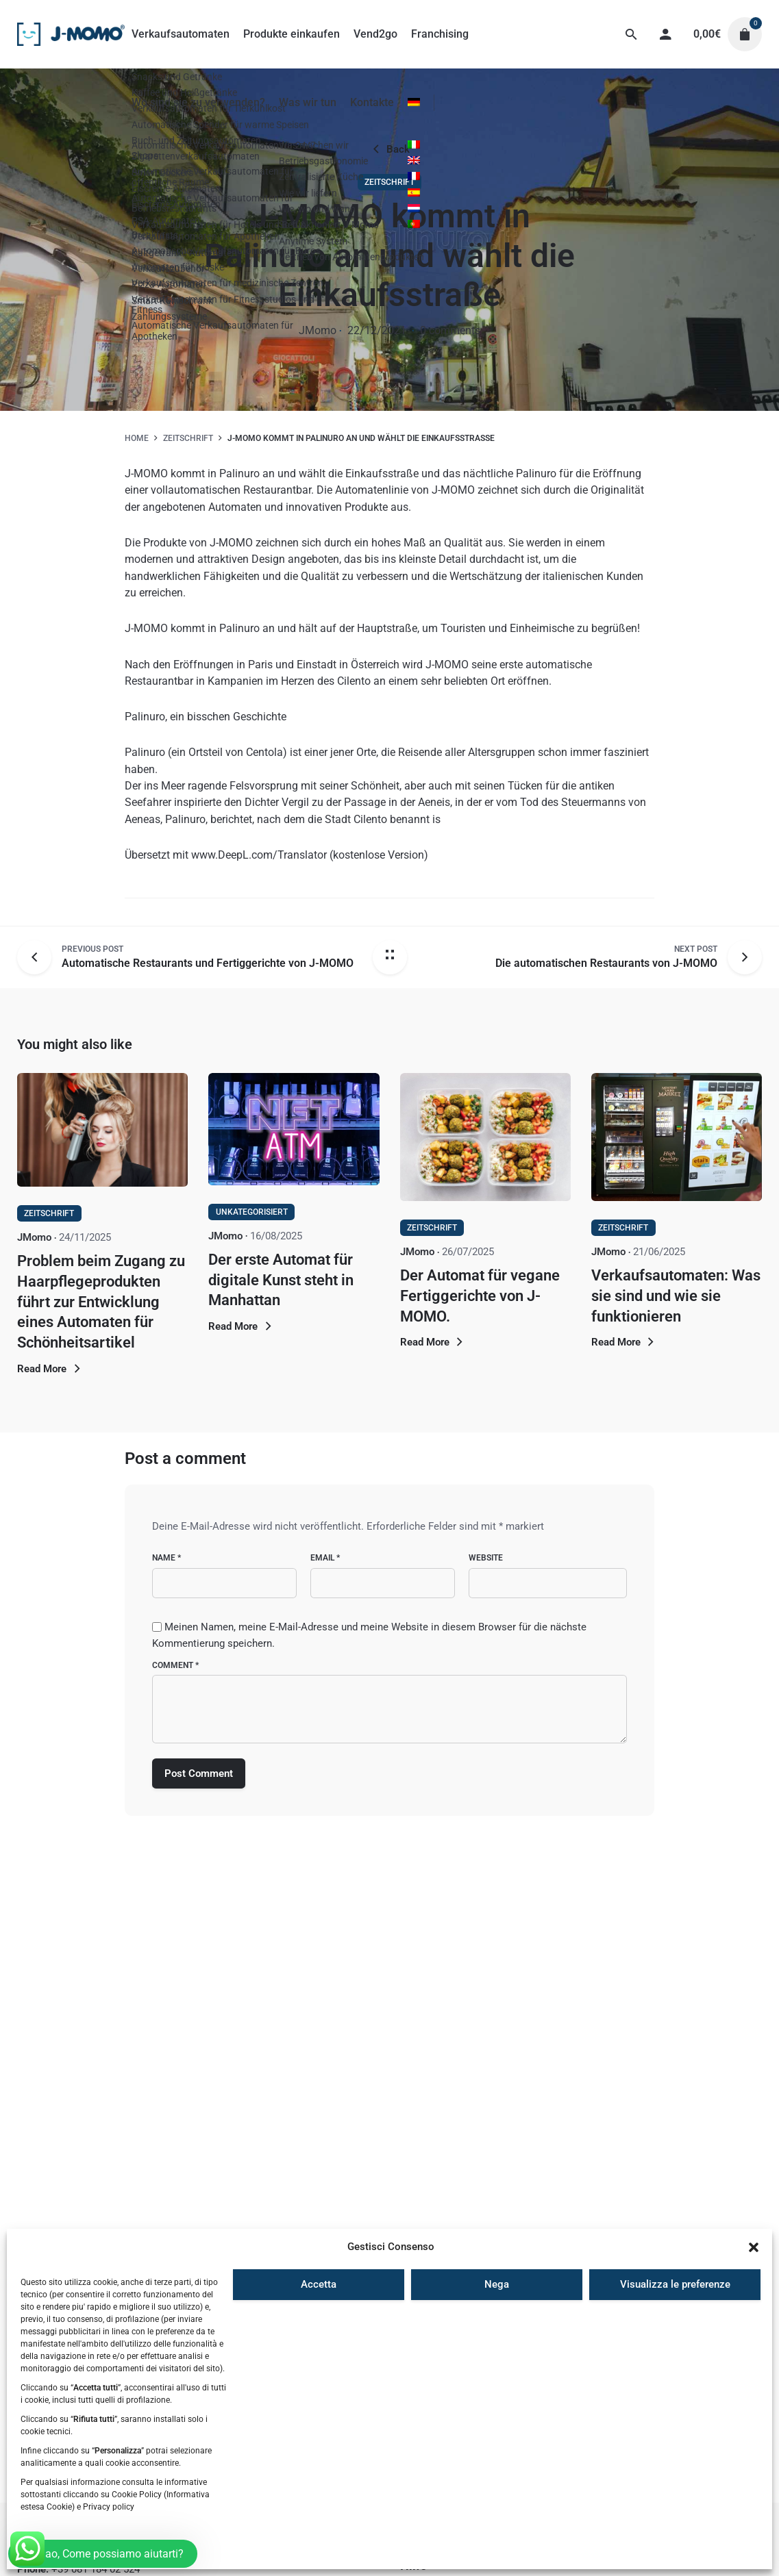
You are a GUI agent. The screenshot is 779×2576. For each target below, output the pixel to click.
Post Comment (198, 1773)
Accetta (318, 2284)
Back (389, 149)
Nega (496, 2284)
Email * (325, 1558)
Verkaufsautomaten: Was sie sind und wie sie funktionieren (676, 1295)
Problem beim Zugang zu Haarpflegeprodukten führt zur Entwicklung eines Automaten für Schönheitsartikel (101, 1301)
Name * (166, 1558)
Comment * (175, 1665)
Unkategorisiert (252, 1212)
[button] (754, 2247)
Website (486, 1558)
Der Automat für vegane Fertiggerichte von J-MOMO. (480, 1295)
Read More (50, 1369)
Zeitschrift (389, 182)
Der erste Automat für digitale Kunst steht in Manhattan (281, 1280)
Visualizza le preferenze (675, 2284)
